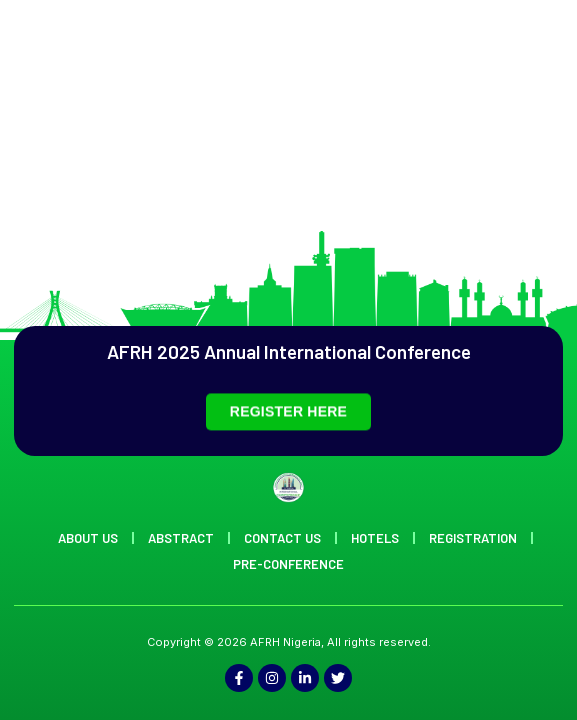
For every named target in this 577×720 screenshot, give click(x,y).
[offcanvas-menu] (535, 71)
